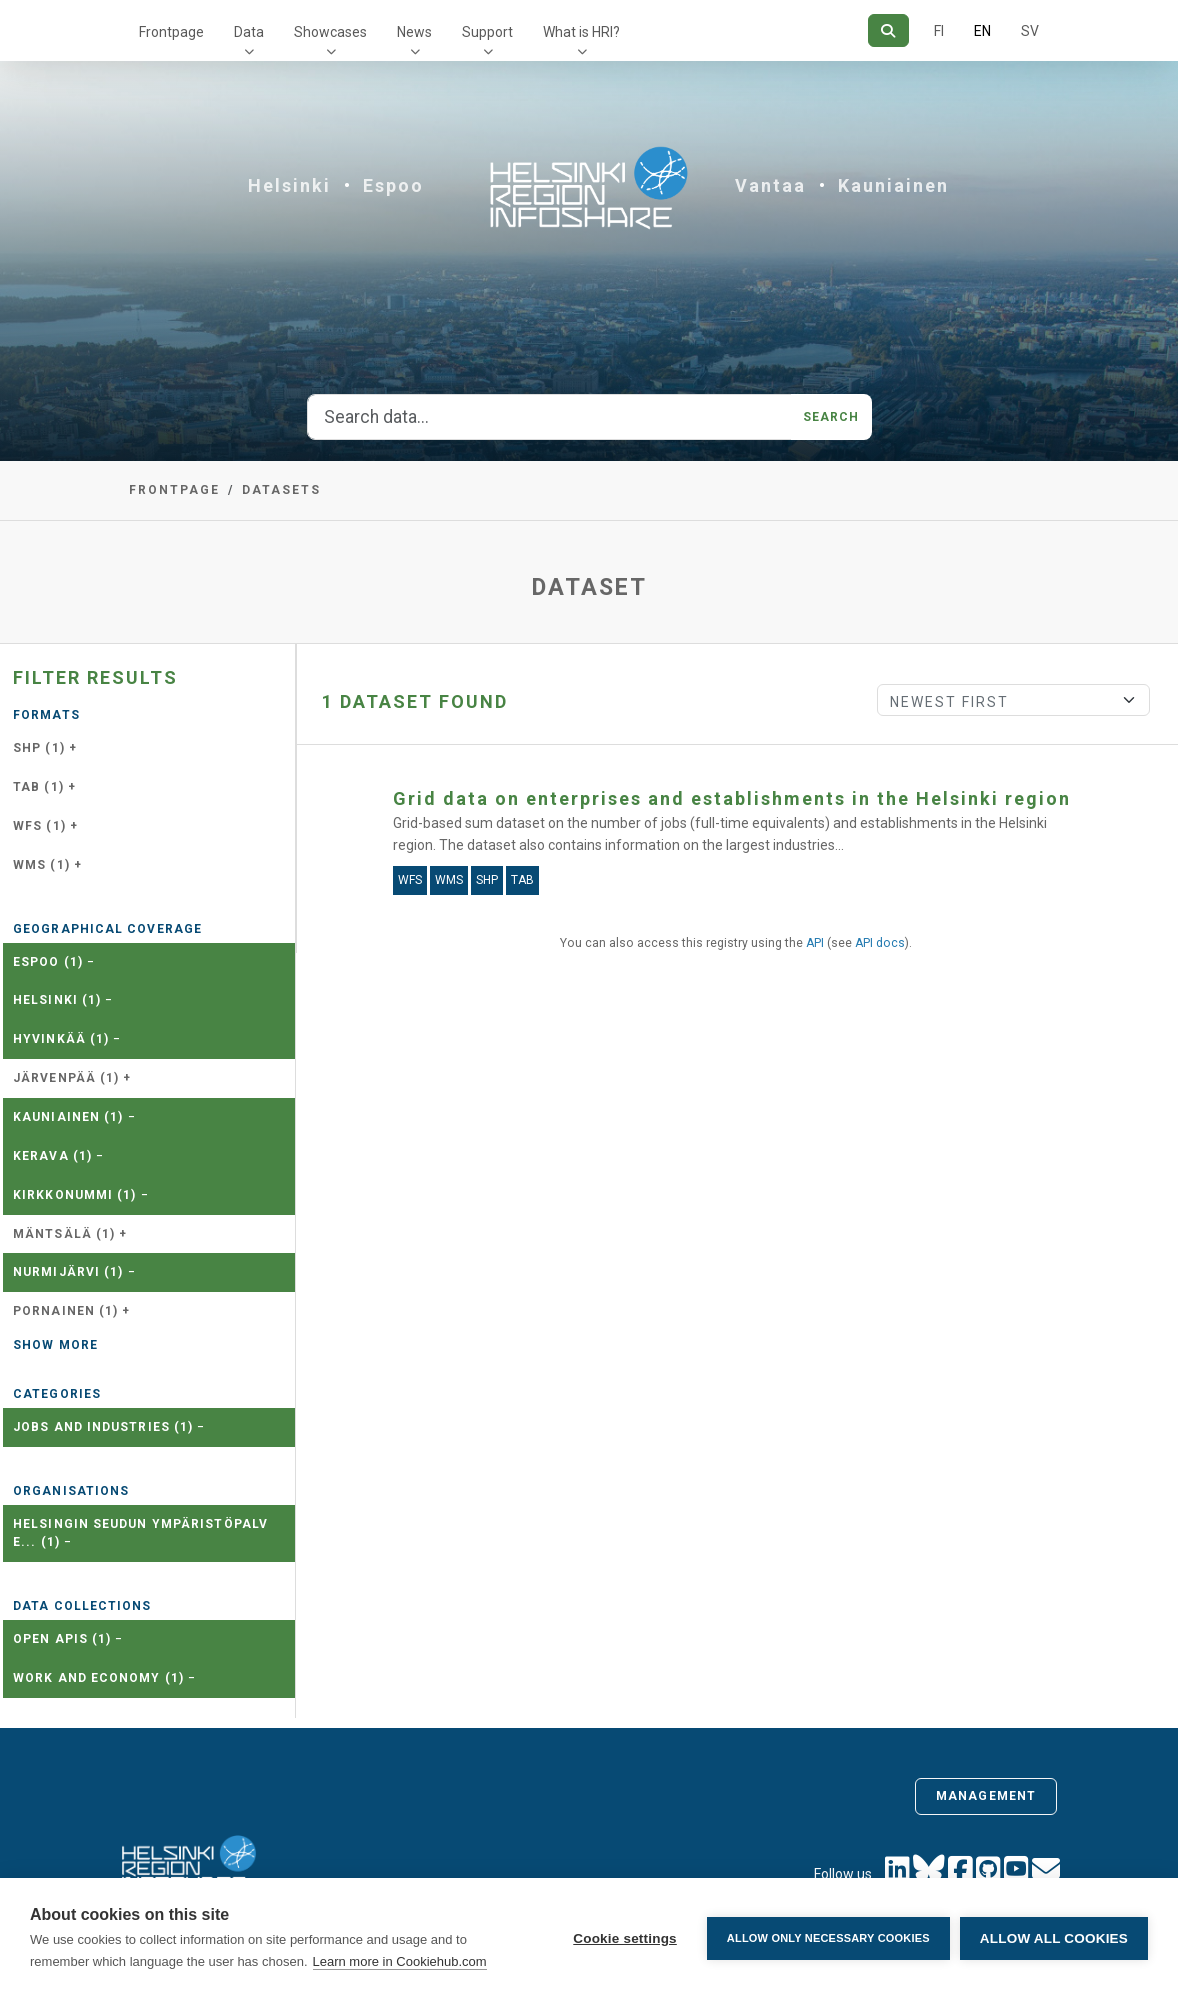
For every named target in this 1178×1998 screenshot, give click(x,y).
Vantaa (770, 185)
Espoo (393, 185)
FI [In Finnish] (939, 31)
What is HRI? (581, 32)
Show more (55, 1345)
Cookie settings (625, 1938)
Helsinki (289, 185)
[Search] (888, 30)
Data (249, 32)
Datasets (281, 490)
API (815, 943)
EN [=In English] (982, 31)
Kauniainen (893, 185)
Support (487, 32)
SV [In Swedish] (1030, 31)
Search (831, 417)
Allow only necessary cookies (828, 1938)
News (414, 32)
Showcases (330, 32)
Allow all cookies (1054, 1938)
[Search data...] (549, 417)
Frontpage (171, 32)
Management (986, 1796)
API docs (880, 943)
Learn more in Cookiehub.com (400, 1961)
